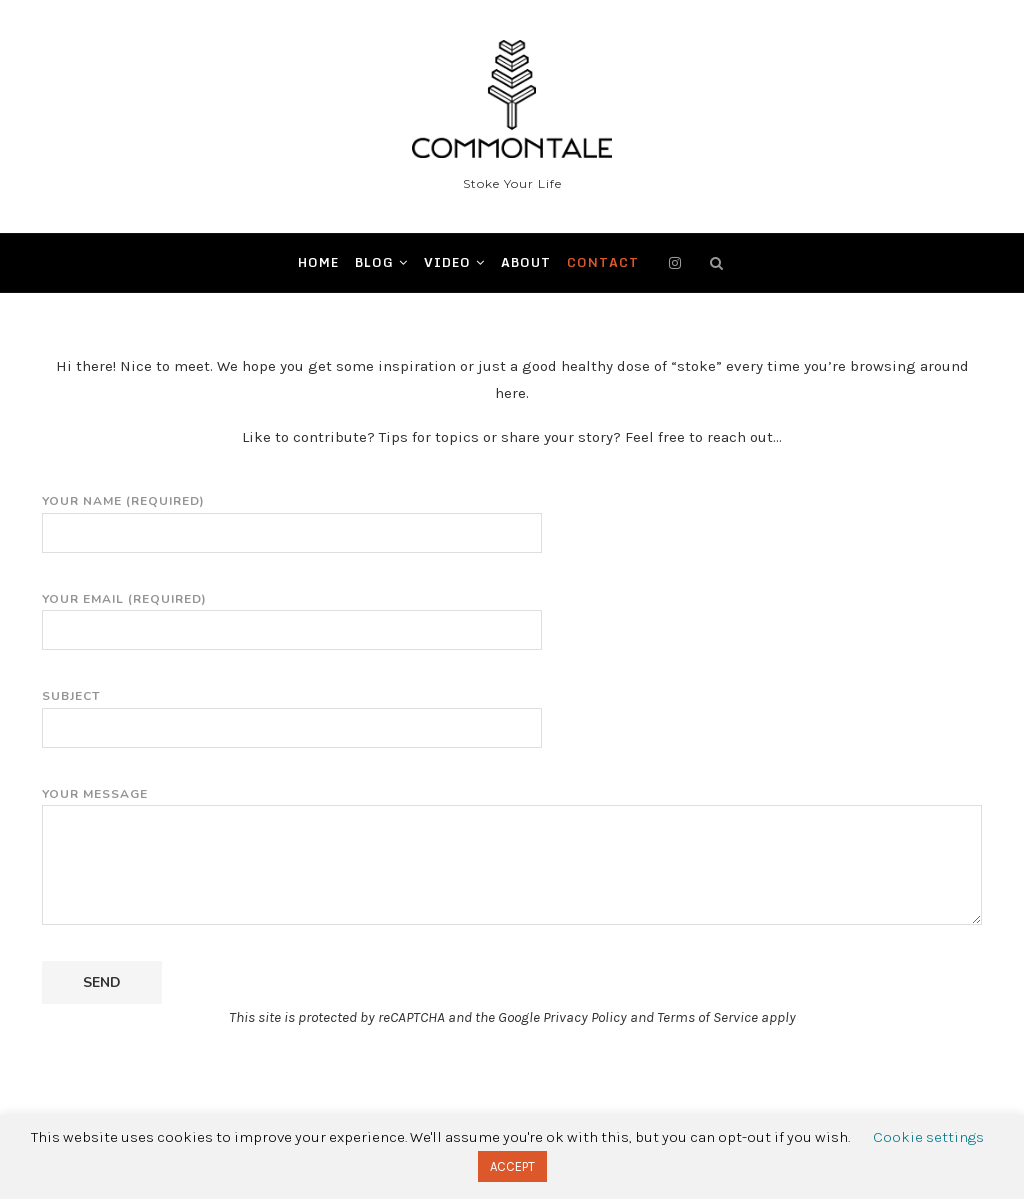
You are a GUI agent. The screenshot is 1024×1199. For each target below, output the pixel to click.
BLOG (374, 262)
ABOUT (526, 262)
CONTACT (603, 262)
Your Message (512, 805)
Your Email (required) (292, 615)
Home (318, 262)
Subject (292, 712)
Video (447, 262)
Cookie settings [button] (928, 1137)
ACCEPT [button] (512, 1166)
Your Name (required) (292, 517)
